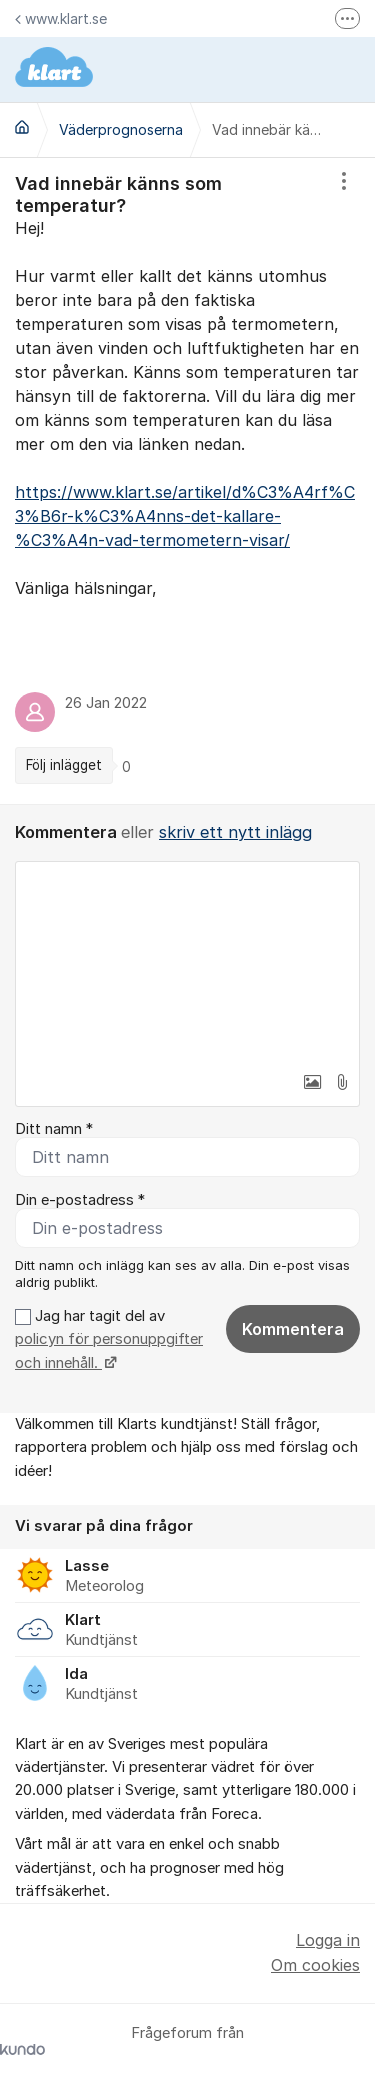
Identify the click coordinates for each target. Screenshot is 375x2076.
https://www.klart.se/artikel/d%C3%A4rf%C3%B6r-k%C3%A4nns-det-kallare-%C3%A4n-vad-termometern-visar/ (185, 516)
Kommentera (293, 1329)
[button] (312, 1082)
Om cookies (315, 1965)
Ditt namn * (54, 1129)
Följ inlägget (64, 765)
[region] (187, 481)
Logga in (328, 1940)
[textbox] (187, 962)
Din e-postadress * (80, 1200)
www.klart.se (61, 18)
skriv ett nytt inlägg (235, 832)
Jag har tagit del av (109, 1339)
